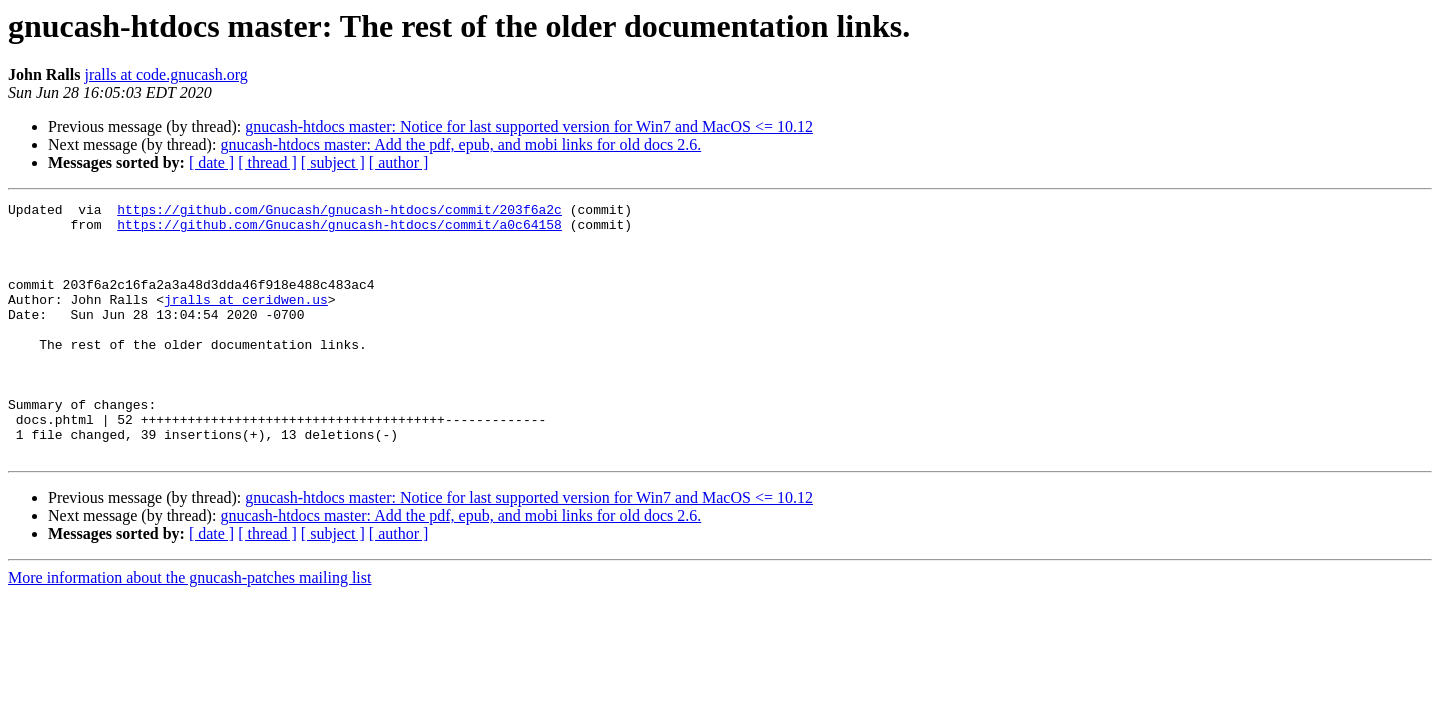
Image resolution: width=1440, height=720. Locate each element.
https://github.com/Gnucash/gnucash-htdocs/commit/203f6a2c (339, 212)
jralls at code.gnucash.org (165, 74)
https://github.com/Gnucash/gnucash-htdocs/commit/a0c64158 (339, 230)
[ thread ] (267, 162)
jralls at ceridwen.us (246, 320)
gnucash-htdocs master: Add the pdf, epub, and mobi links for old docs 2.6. (460, 144)
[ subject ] (333, 162)
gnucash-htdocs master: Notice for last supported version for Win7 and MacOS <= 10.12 (529, 126)
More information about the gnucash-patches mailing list (189, 628)
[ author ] (399, 162)
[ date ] (211, 162)
